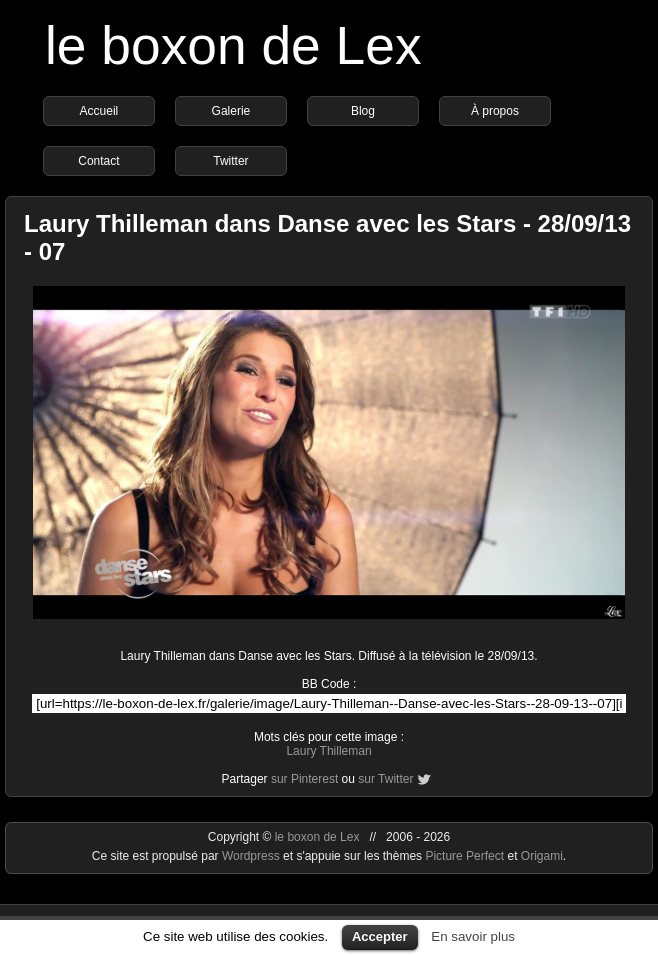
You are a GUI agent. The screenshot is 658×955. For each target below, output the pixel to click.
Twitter (230, 161)
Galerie (231, 111)
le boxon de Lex (233, 45)
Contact (98, 161)
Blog (363, 111)
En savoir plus (473, 936)
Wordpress (252, 856)
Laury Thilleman (328, 751)
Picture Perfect (464, 856)
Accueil (99, 111)
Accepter (380, 936)
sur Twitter (385, 779)
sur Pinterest (304, 779)
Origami (542, 856)
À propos (495, 111)
